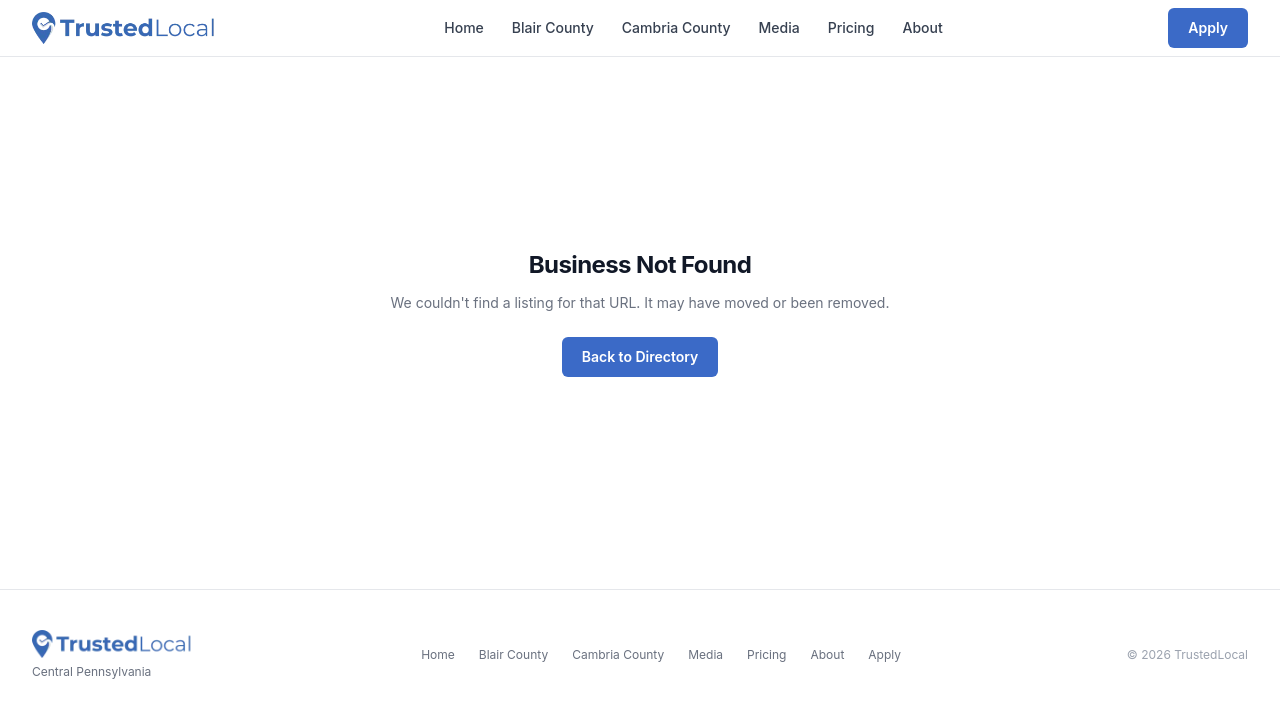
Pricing (851, 27)
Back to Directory (640, 356)
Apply (1208, 27)
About (922, 27)
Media (779, 27)
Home (464, 27)
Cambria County (676, 27)
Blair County (553, 27)
